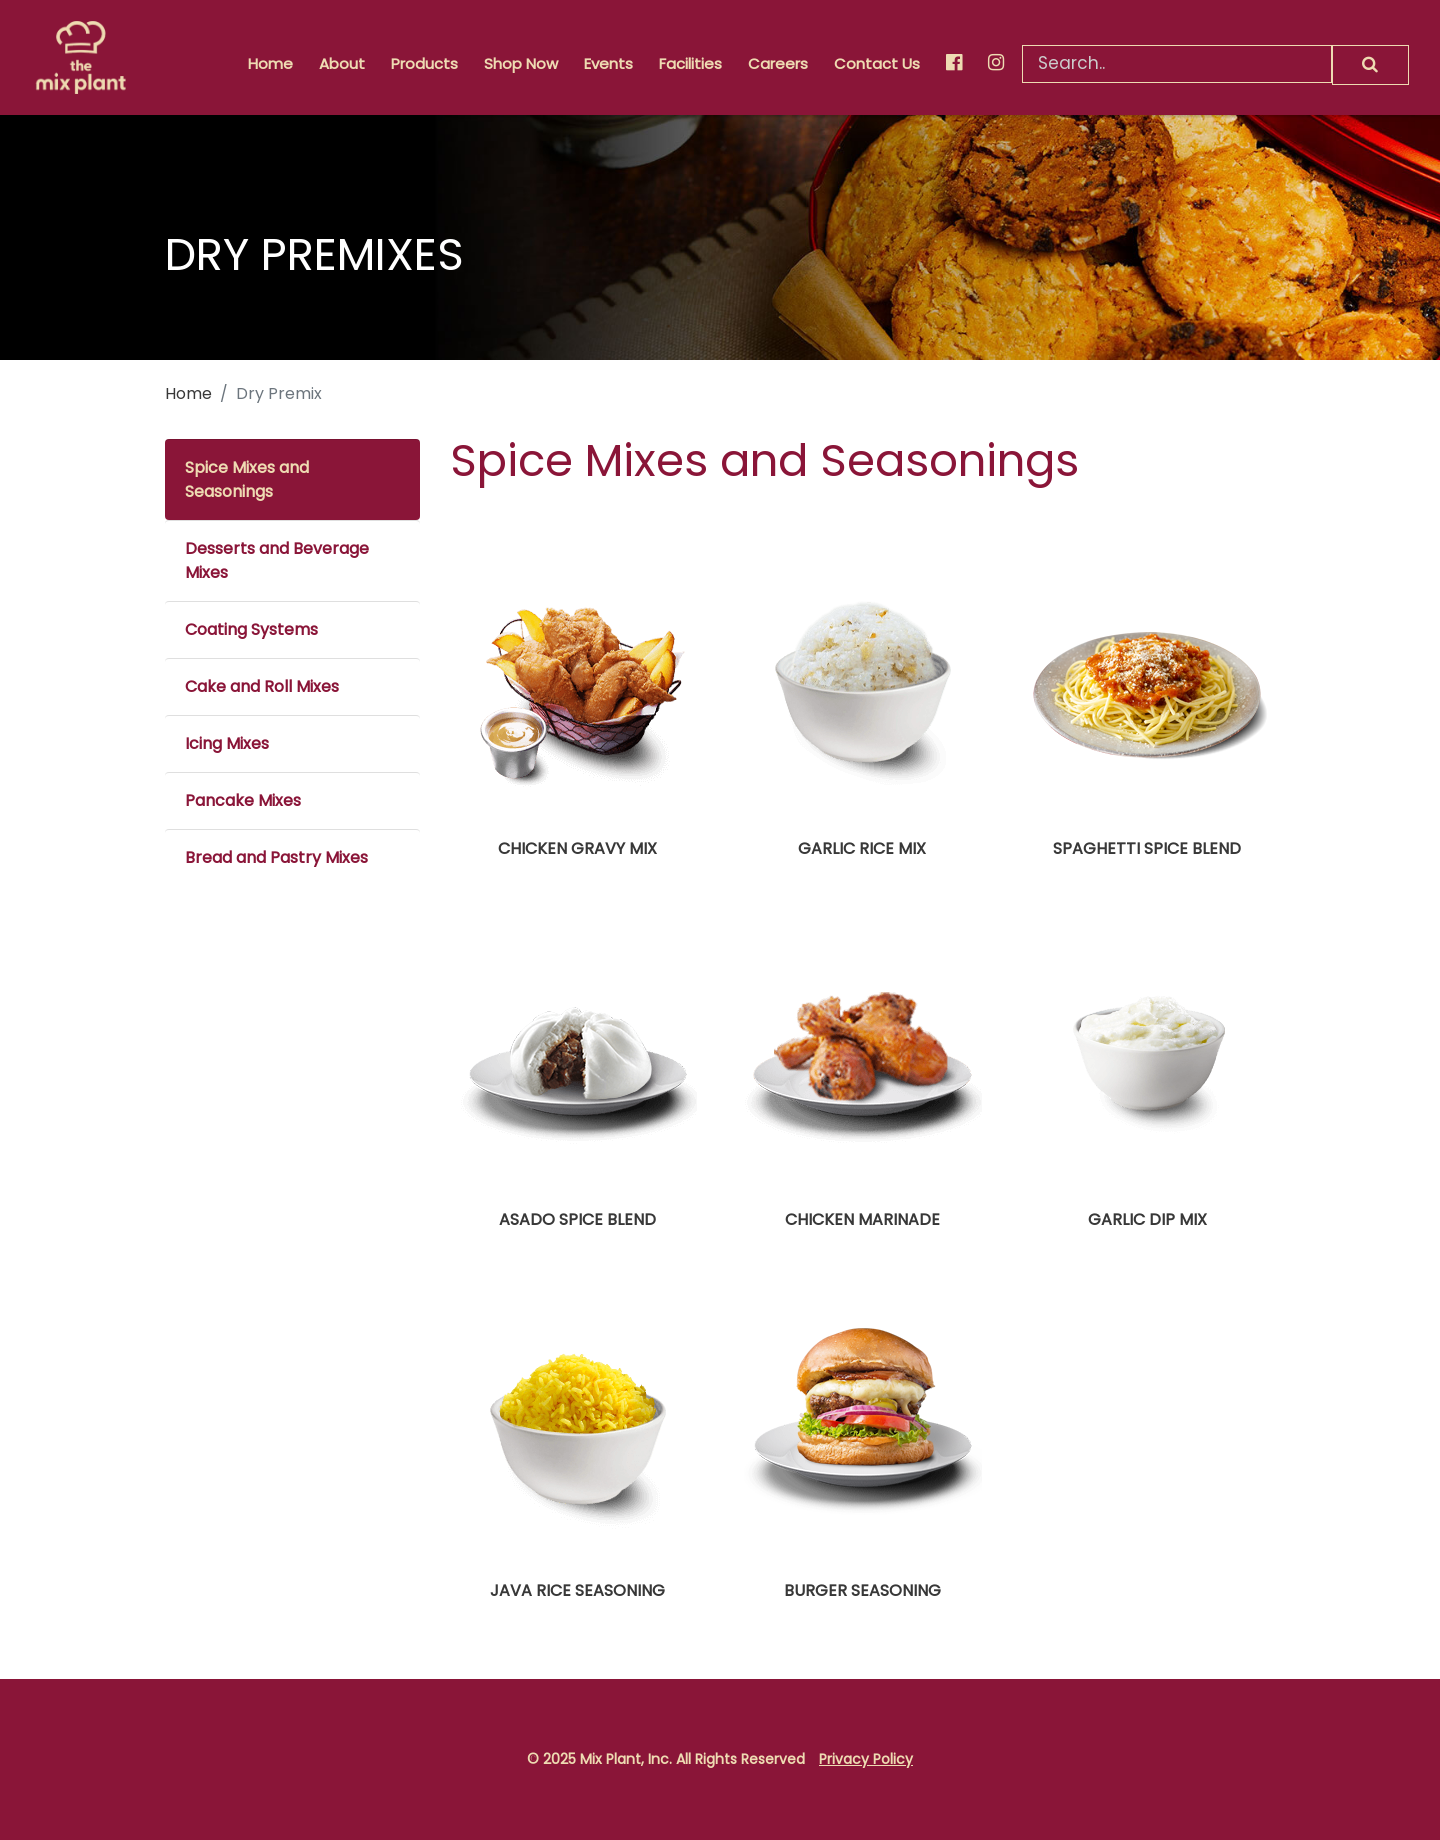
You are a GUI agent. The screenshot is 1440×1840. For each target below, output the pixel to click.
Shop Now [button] (521, 63)
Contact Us (877, 63)
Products (424, 63)
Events (608, 63)
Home (270, 63)
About (342, 63)
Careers (778, 63)
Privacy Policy (866, 1759)
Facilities (690, 63)
